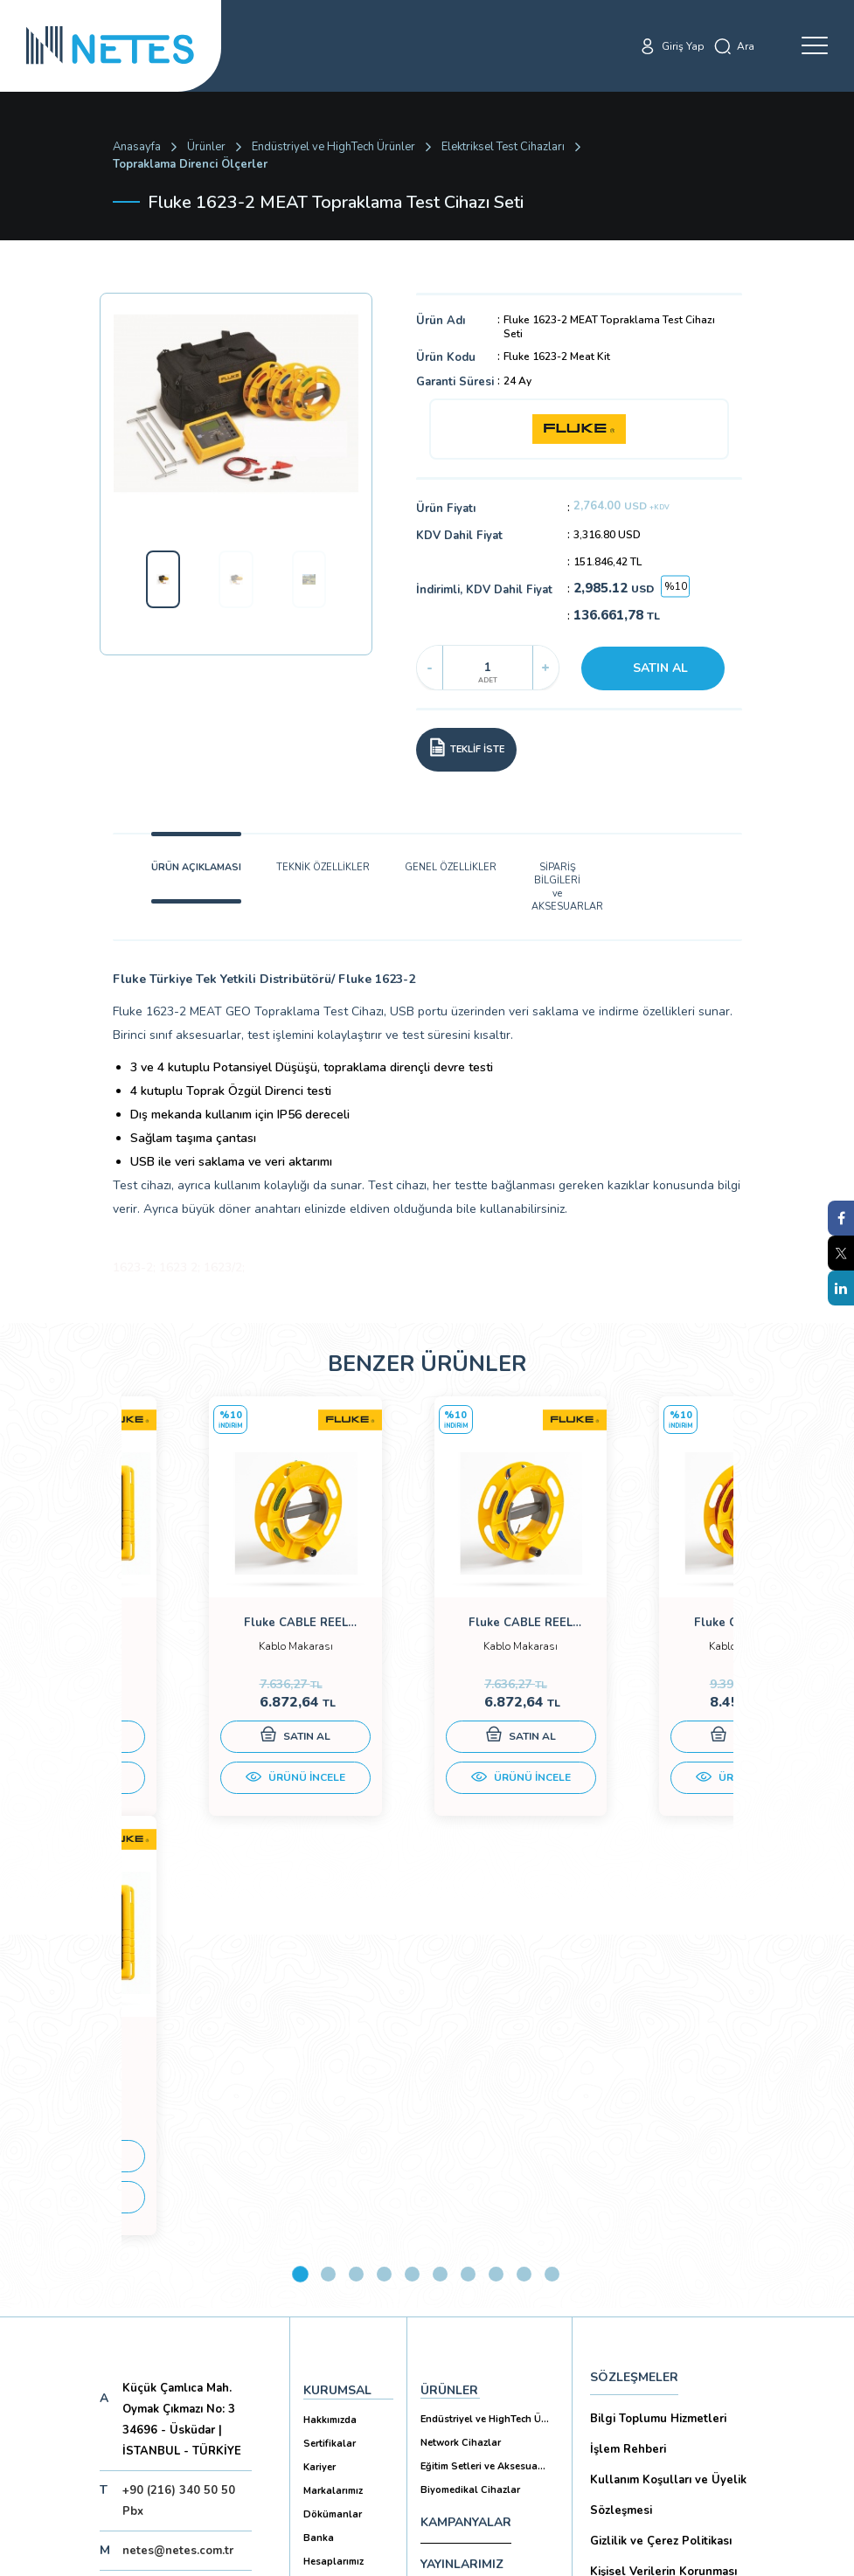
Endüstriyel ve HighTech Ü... (484, 2044)
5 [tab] (412, 1899)
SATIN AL (660, 668)
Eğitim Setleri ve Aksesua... (482, 2091)
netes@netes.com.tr (177, 2176)
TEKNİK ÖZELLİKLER (323, 867)
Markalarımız (333, 2115)
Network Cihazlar (460, 2067)
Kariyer (319, 2092)
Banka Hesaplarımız (333, 2175)
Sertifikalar (329, 2068)
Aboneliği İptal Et (152, 2373)
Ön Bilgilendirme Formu (655, 2258)
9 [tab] (524, 1899)
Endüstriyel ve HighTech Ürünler (333, 147)
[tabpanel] (223, 1628)
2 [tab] (328, 1899)
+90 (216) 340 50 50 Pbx (178, 2126)
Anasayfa (137, 147)
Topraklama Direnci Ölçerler (190, 164)
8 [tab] (496, 1899)
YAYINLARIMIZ (461, 2189)
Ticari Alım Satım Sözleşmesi (669, 2350)
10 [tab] (552, 1899)
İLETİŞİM (445, 2231)
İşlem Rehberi (628, 2074)
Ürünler (206, 147)
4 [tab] (384, 1899)
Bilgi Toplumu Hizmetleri (658, 2044)
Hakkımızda (330, 2045)
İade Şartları (623, 2381)
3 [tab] (356, 1899)
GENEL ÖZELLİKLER (450, 867)
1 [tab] (300, 1899)
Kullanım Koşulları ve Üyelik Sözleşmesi (668, 2120)
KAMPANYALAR (465, 2147)
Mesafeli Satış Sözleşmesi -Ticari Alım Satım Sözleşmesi (669, 2304)
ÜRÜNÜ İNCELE (224, 1795)
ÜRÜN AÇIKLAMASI (196, 867)
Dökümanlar (332, 2139)
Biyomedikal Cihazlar (470, 2115)
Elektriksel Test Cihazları (503, 147)
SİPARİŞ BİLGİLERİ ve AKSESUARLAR (558, 887)
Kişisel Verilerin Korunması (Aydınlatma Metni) (663, 2212)
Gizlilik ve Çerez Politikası (661, 2166)
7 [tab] (468, 1899)
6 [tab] (440, 1899)
